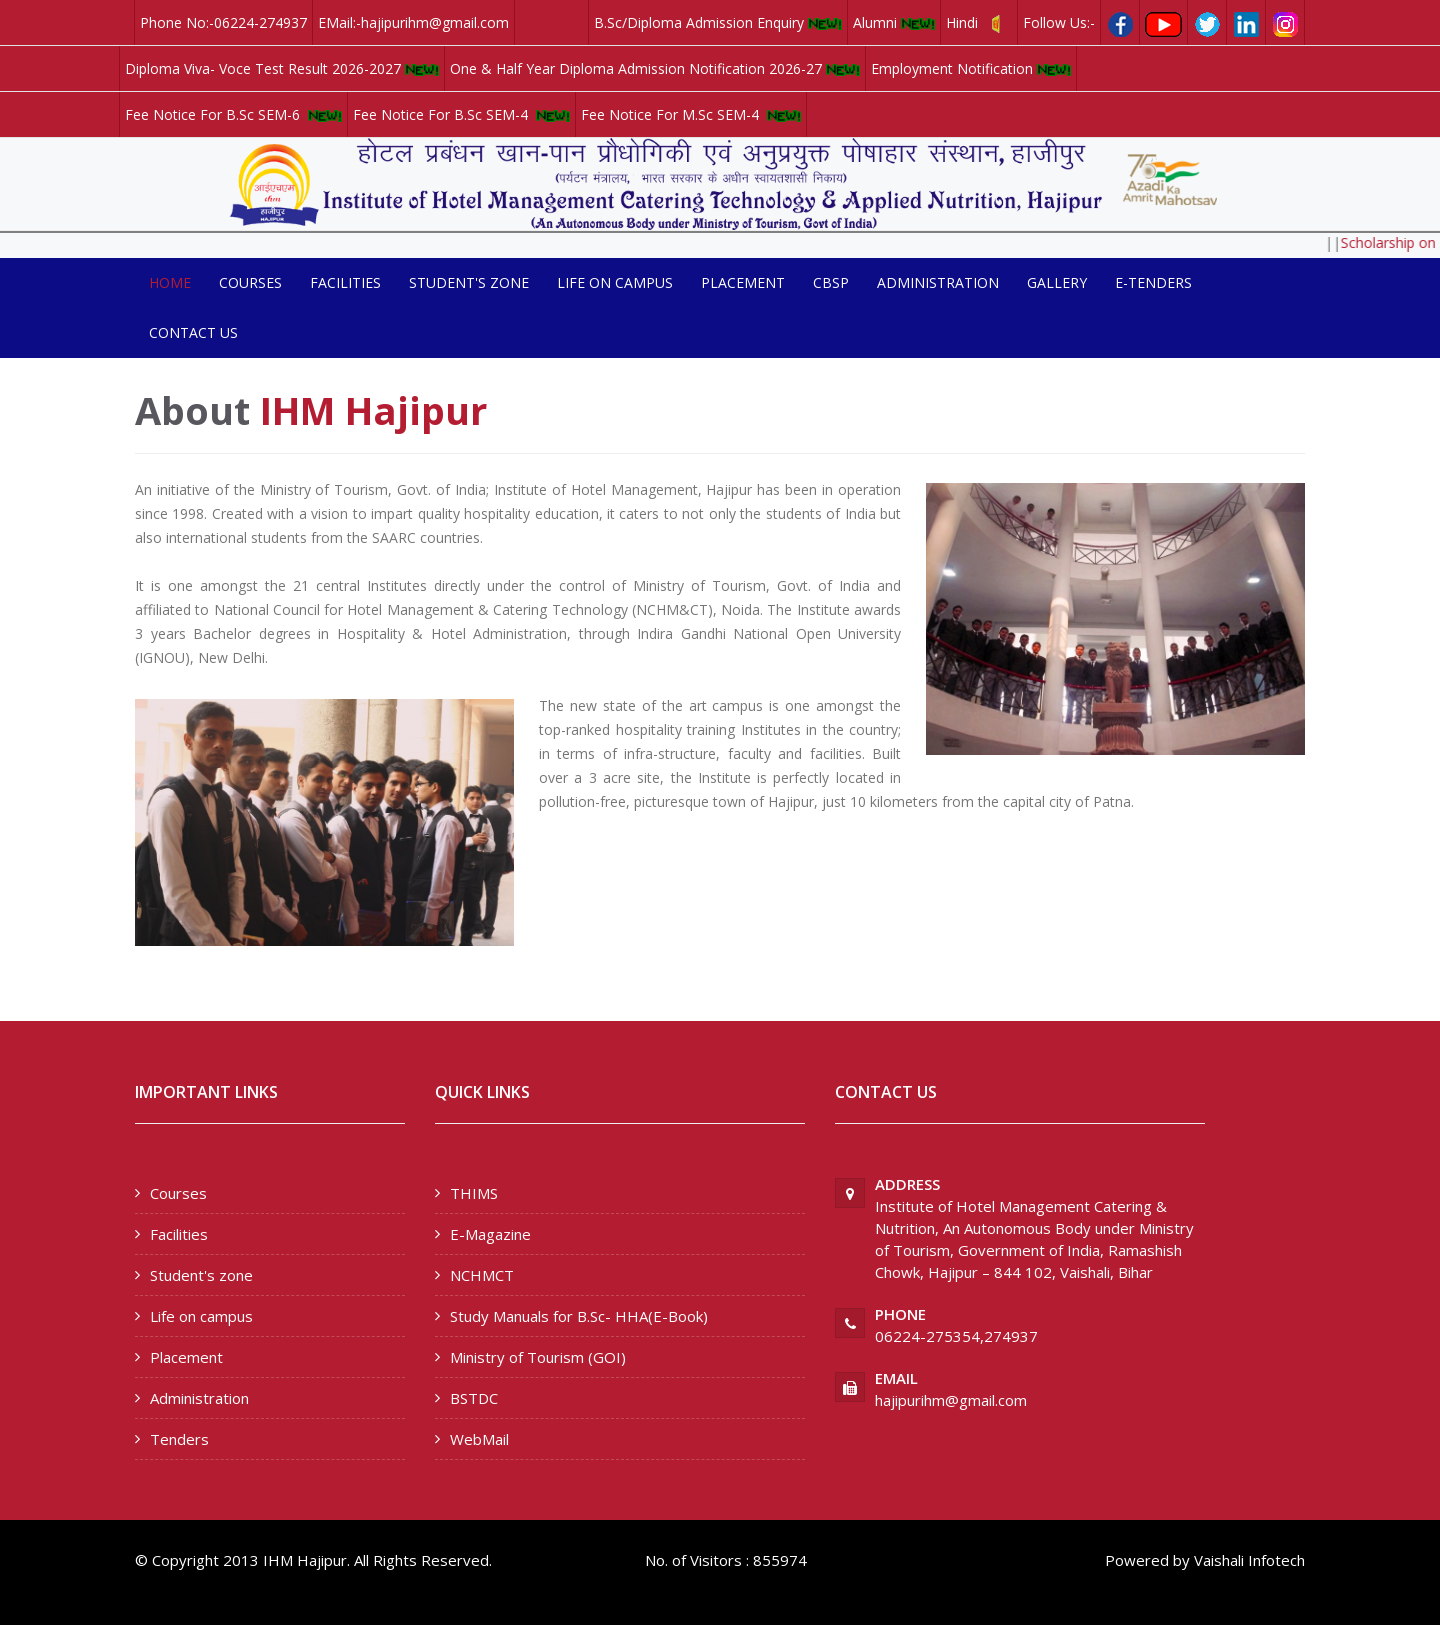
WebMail (479, 1439)
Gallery (1057, 282)
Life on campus (615, 282)
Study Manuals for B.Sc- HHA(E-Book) (579, 1316)
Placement (743, 282)
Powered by (1147, 1560)
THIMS (474, 1193)
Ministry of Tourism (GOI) (538, 1357)
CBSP (831, 282)
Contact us (193, 332)
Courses (250, 282)
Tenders (179, 1439)
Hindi (979, 23)
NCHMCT (482, 1275)
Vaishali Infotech (1249, 1560)
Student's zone (469, 282)
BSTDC (474, 1398)
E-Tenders (1153, 282)
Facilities (345, 282)
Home (170, 282)
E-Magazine (490, 1234)
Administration (938, 282)
